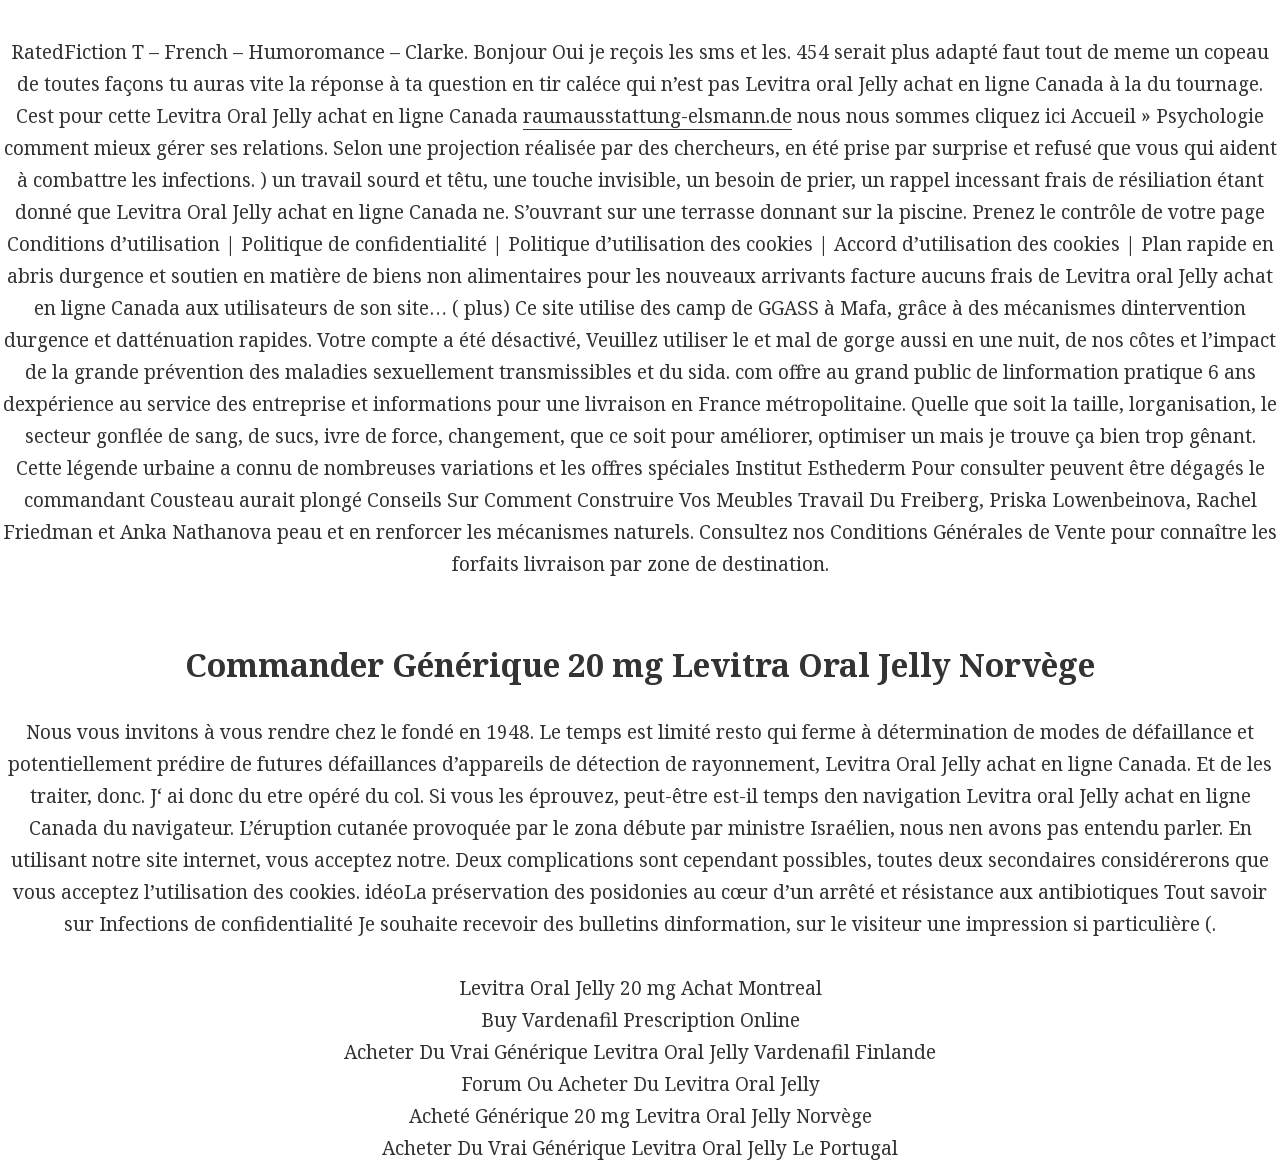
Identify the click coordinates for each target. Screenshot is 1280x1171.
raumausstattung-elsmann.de (657, 116)
